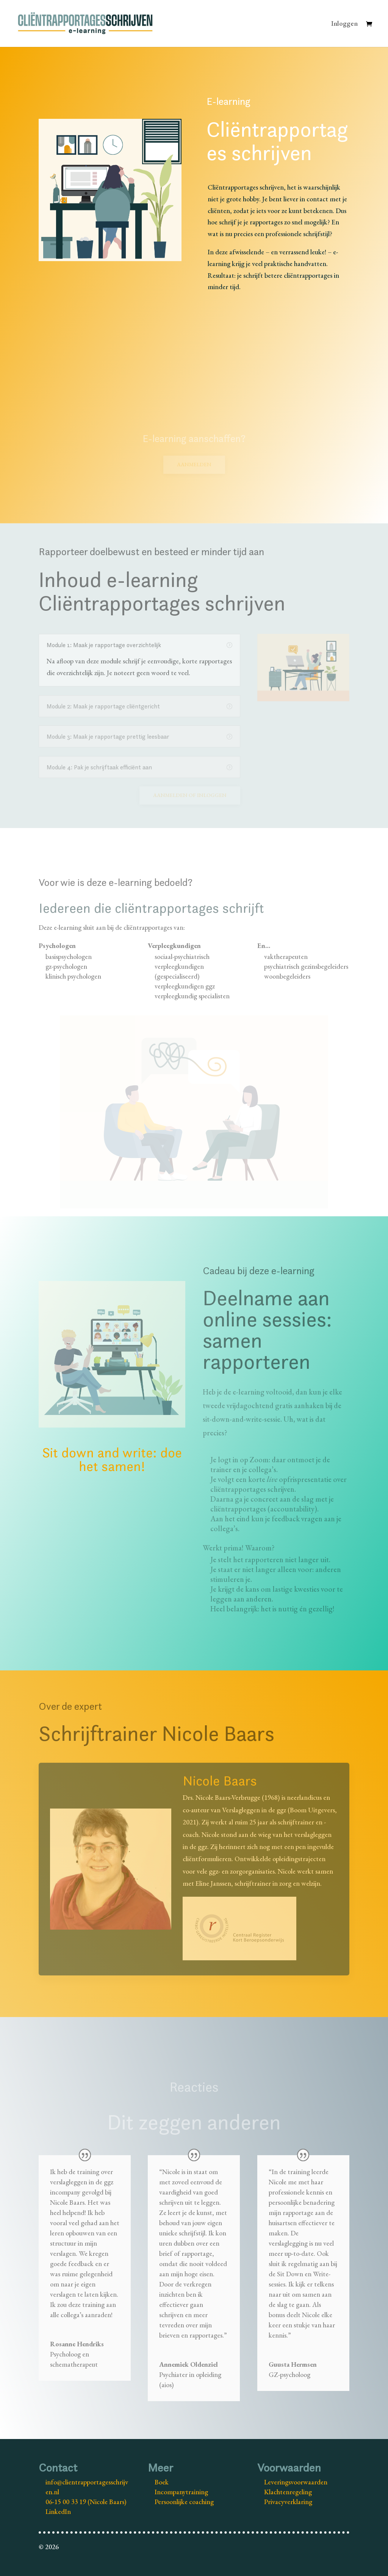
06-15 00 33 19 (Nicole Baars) (86, 2501)
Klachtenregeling (288, 2491)
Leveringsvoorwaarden (295, 2482)
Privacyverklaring (288, 2501)
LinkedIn (58, 2511)
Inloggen (344, 24)
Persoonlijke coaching (184, 2501)
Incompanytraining (181, 2491)
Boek (162, 2482)
